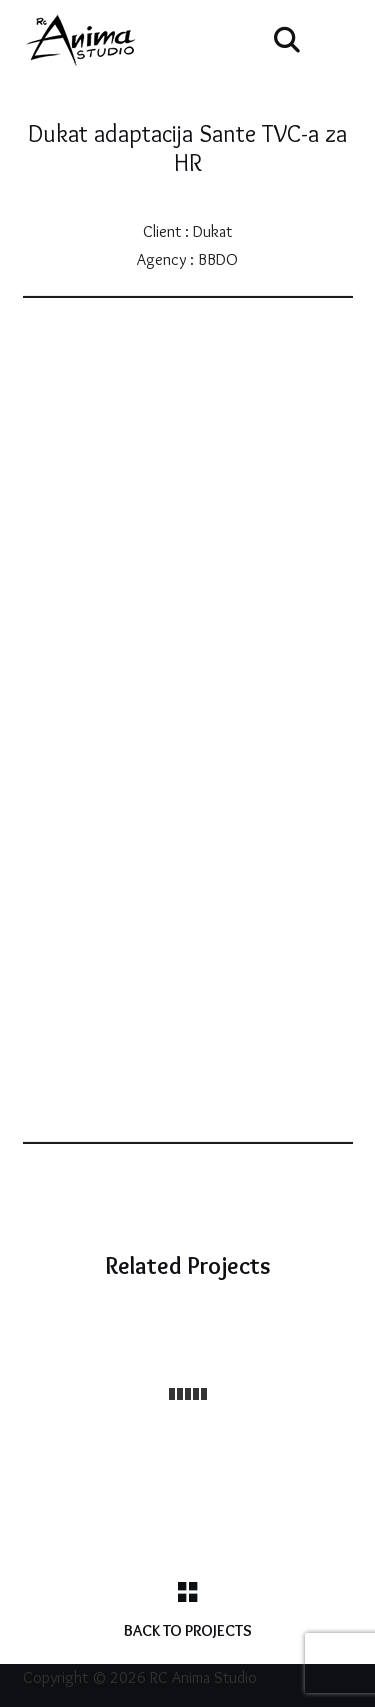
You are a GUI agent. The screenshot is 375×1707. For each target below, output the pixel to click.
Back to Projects (188, 1630)
